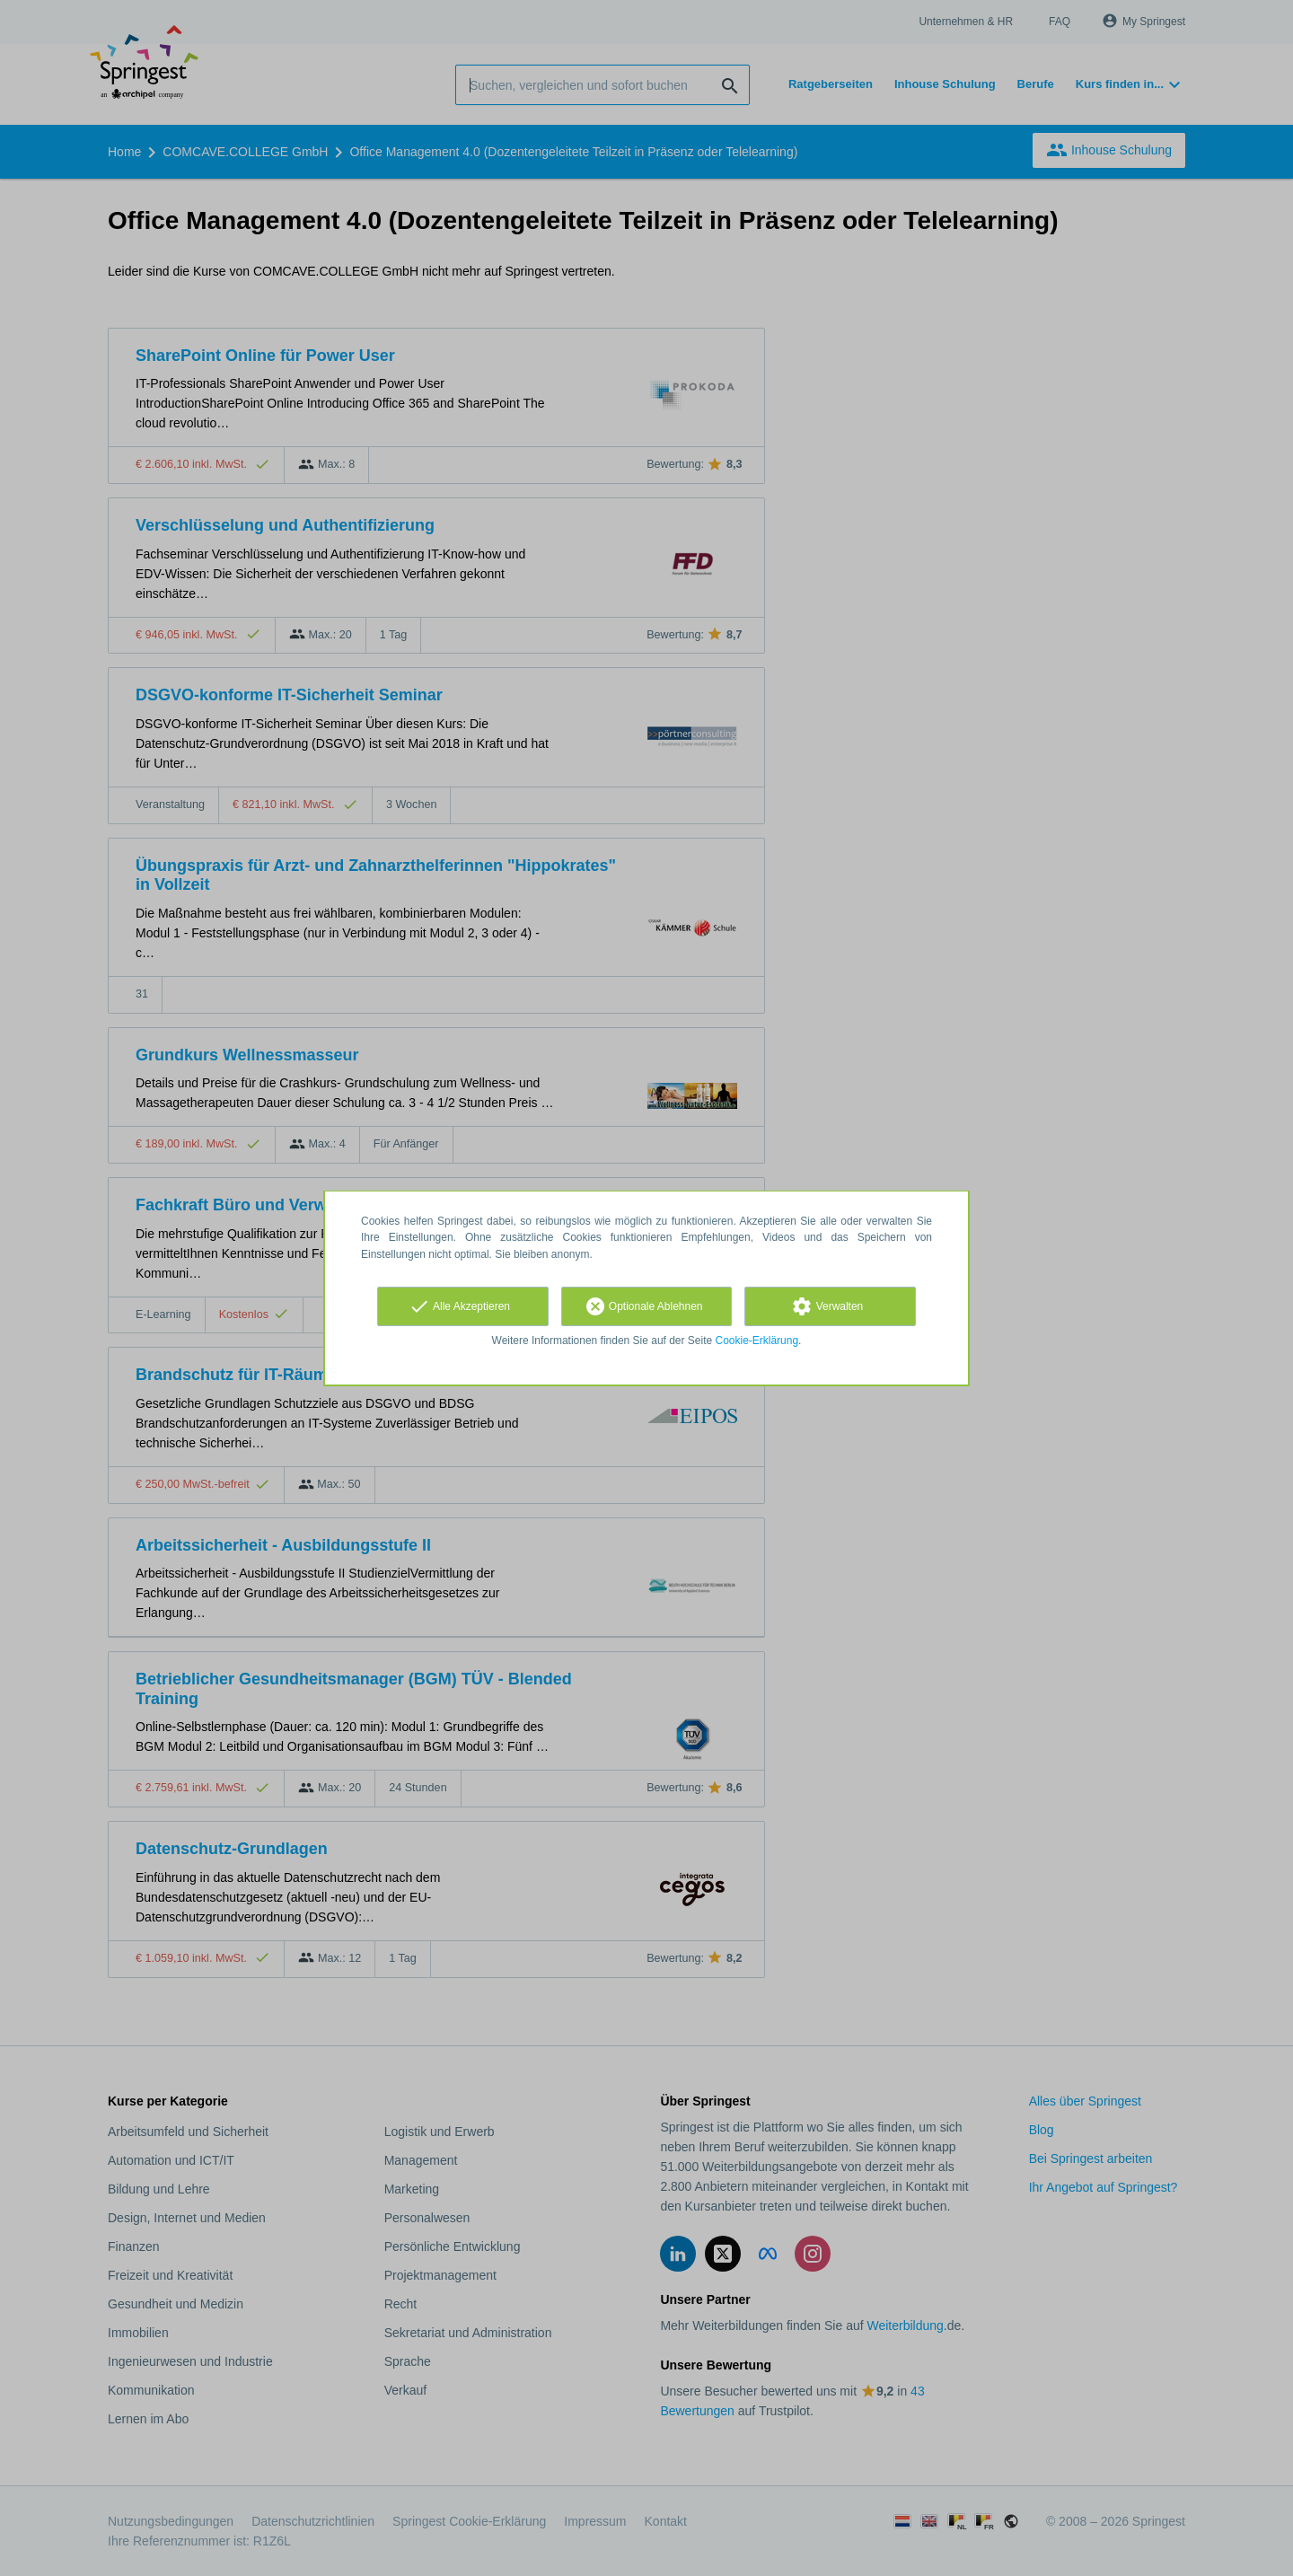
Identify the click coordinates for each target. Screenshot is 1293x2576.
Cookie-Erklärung (757, 1340)
